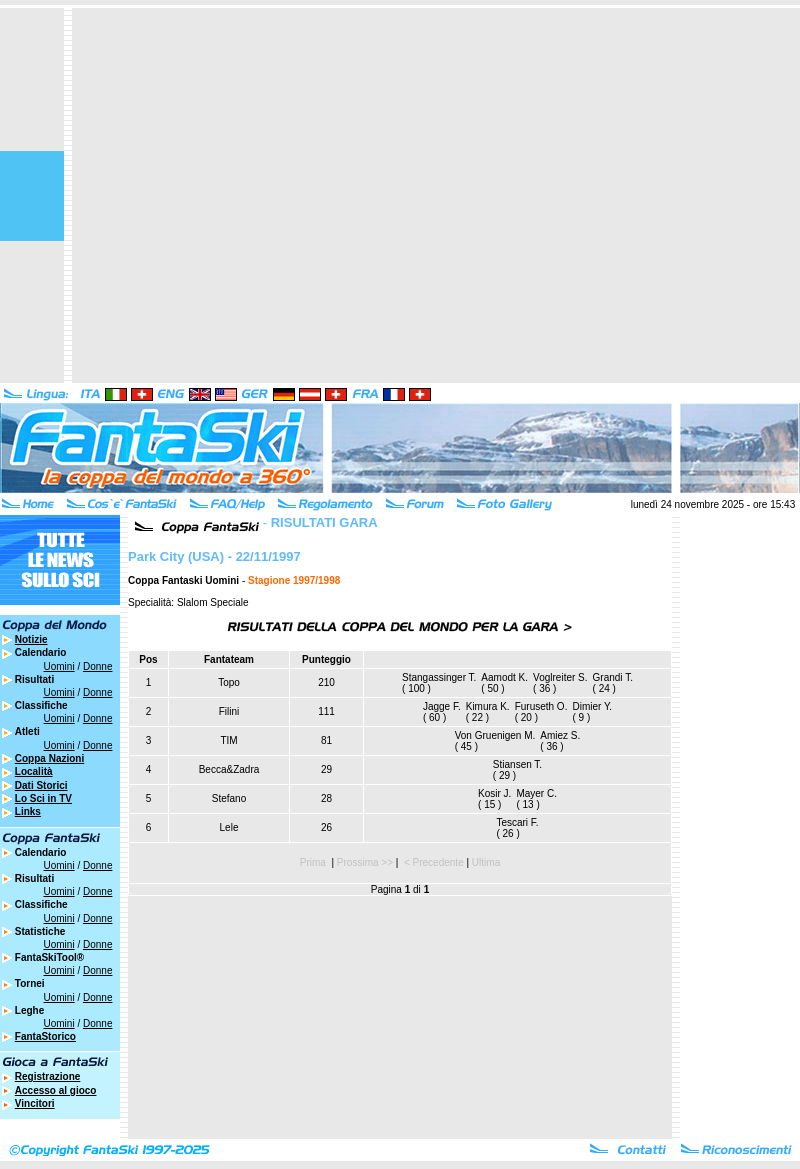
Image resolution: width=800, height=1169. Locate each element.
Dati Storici (41, 785)
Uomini (59, 666)
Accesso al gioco (56, 1090)
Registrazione (48, 1076)
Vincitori (35, 1103)
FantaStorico (45, 1036)
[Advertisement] (187, 195)
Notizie (31, 639)
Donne (97, 666)
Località (34, 771)
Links (28, 811)
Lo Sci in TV (43, 798)
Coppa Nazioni (49, 758)
